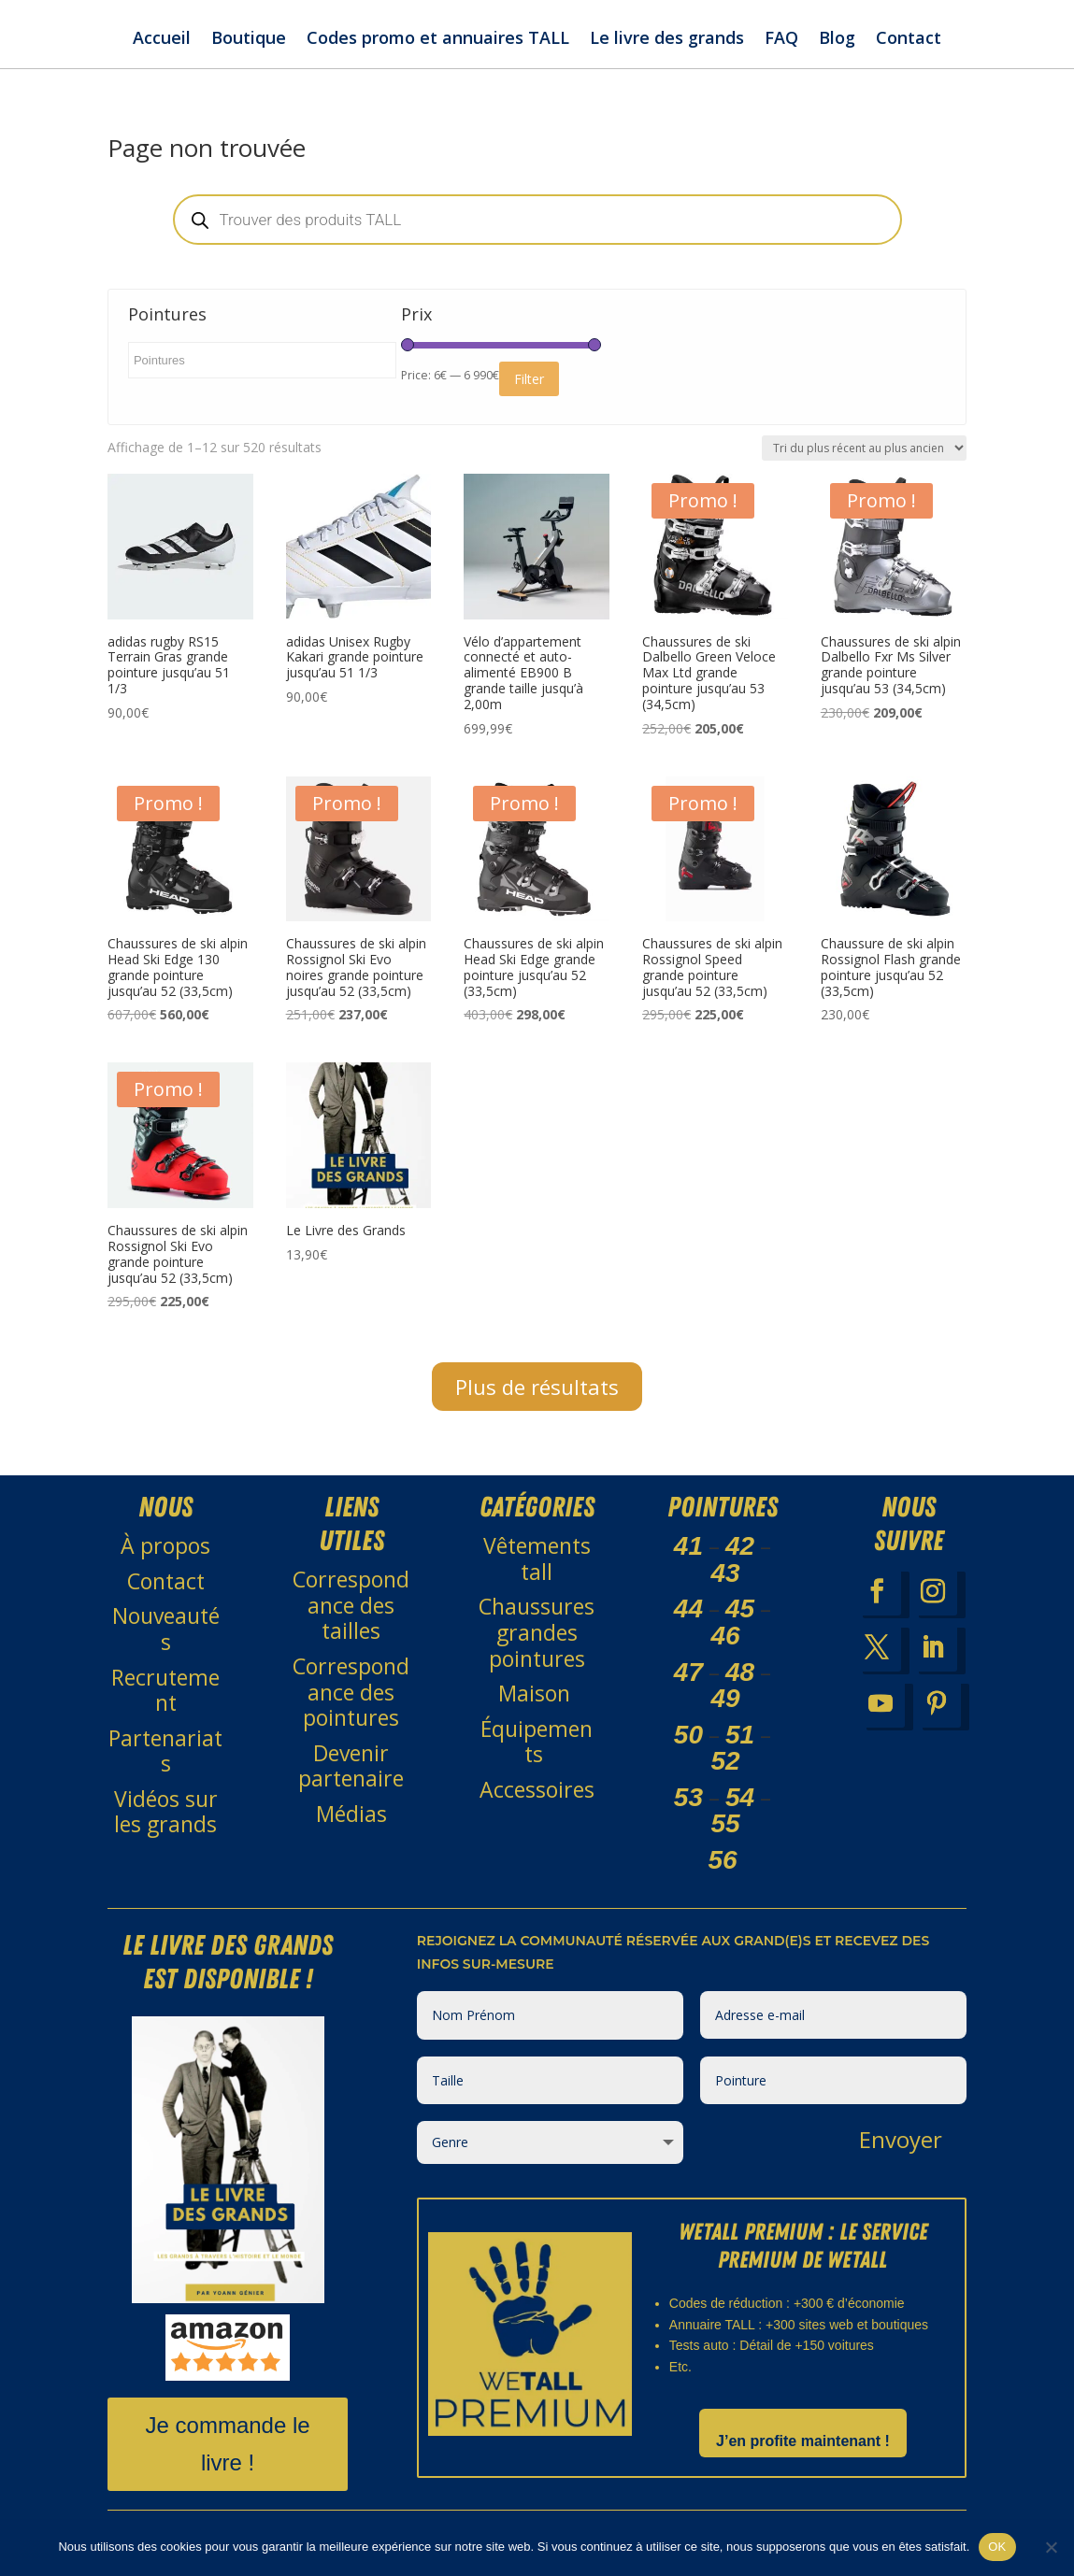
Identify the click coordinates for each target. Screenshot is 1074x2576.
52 (724, 1760)
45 (739, 1608)
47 (688, 1672)
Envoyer (900, 2139)
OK (997, 2547)
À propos (165, 1545)
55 (724, 1823)
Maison (537, 1693)
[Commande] (864, 448)
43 (724, 1572)
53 (688, 1797)
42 (739, 1545)
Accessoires (537, 1789)
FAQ (781, 40)
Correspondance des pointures (351, 1691)
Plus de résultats (537, 1387)
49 (724, 1698)
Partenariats (165, 1751)
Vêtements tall (537, 1558)
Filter (529, 379)
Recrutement (165, 1690)
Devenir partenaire (351, 1766)
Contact (908, 40)
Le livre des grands (667, 40)
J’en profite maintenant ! (803, 2441)
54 (739, 1797)
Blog (837, 40)
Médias (351, 1814)
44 (688, 1608)
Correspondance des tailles (351, 1604)
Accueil (162, 40)
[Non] (1050, 2547)
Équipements (536, 1742)
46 (724, 1635)
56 (722, 1859)
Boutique (248, 40)
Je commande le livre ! (228, 2444)
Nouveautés (166, 1629)
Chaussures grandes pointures (536, 1631)
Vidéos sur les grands (166, 1812)
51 (739, 1734)
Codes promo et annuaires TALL (438, 40)
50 (688, 1734)
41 (688, 1545)
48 (739, 1672)
